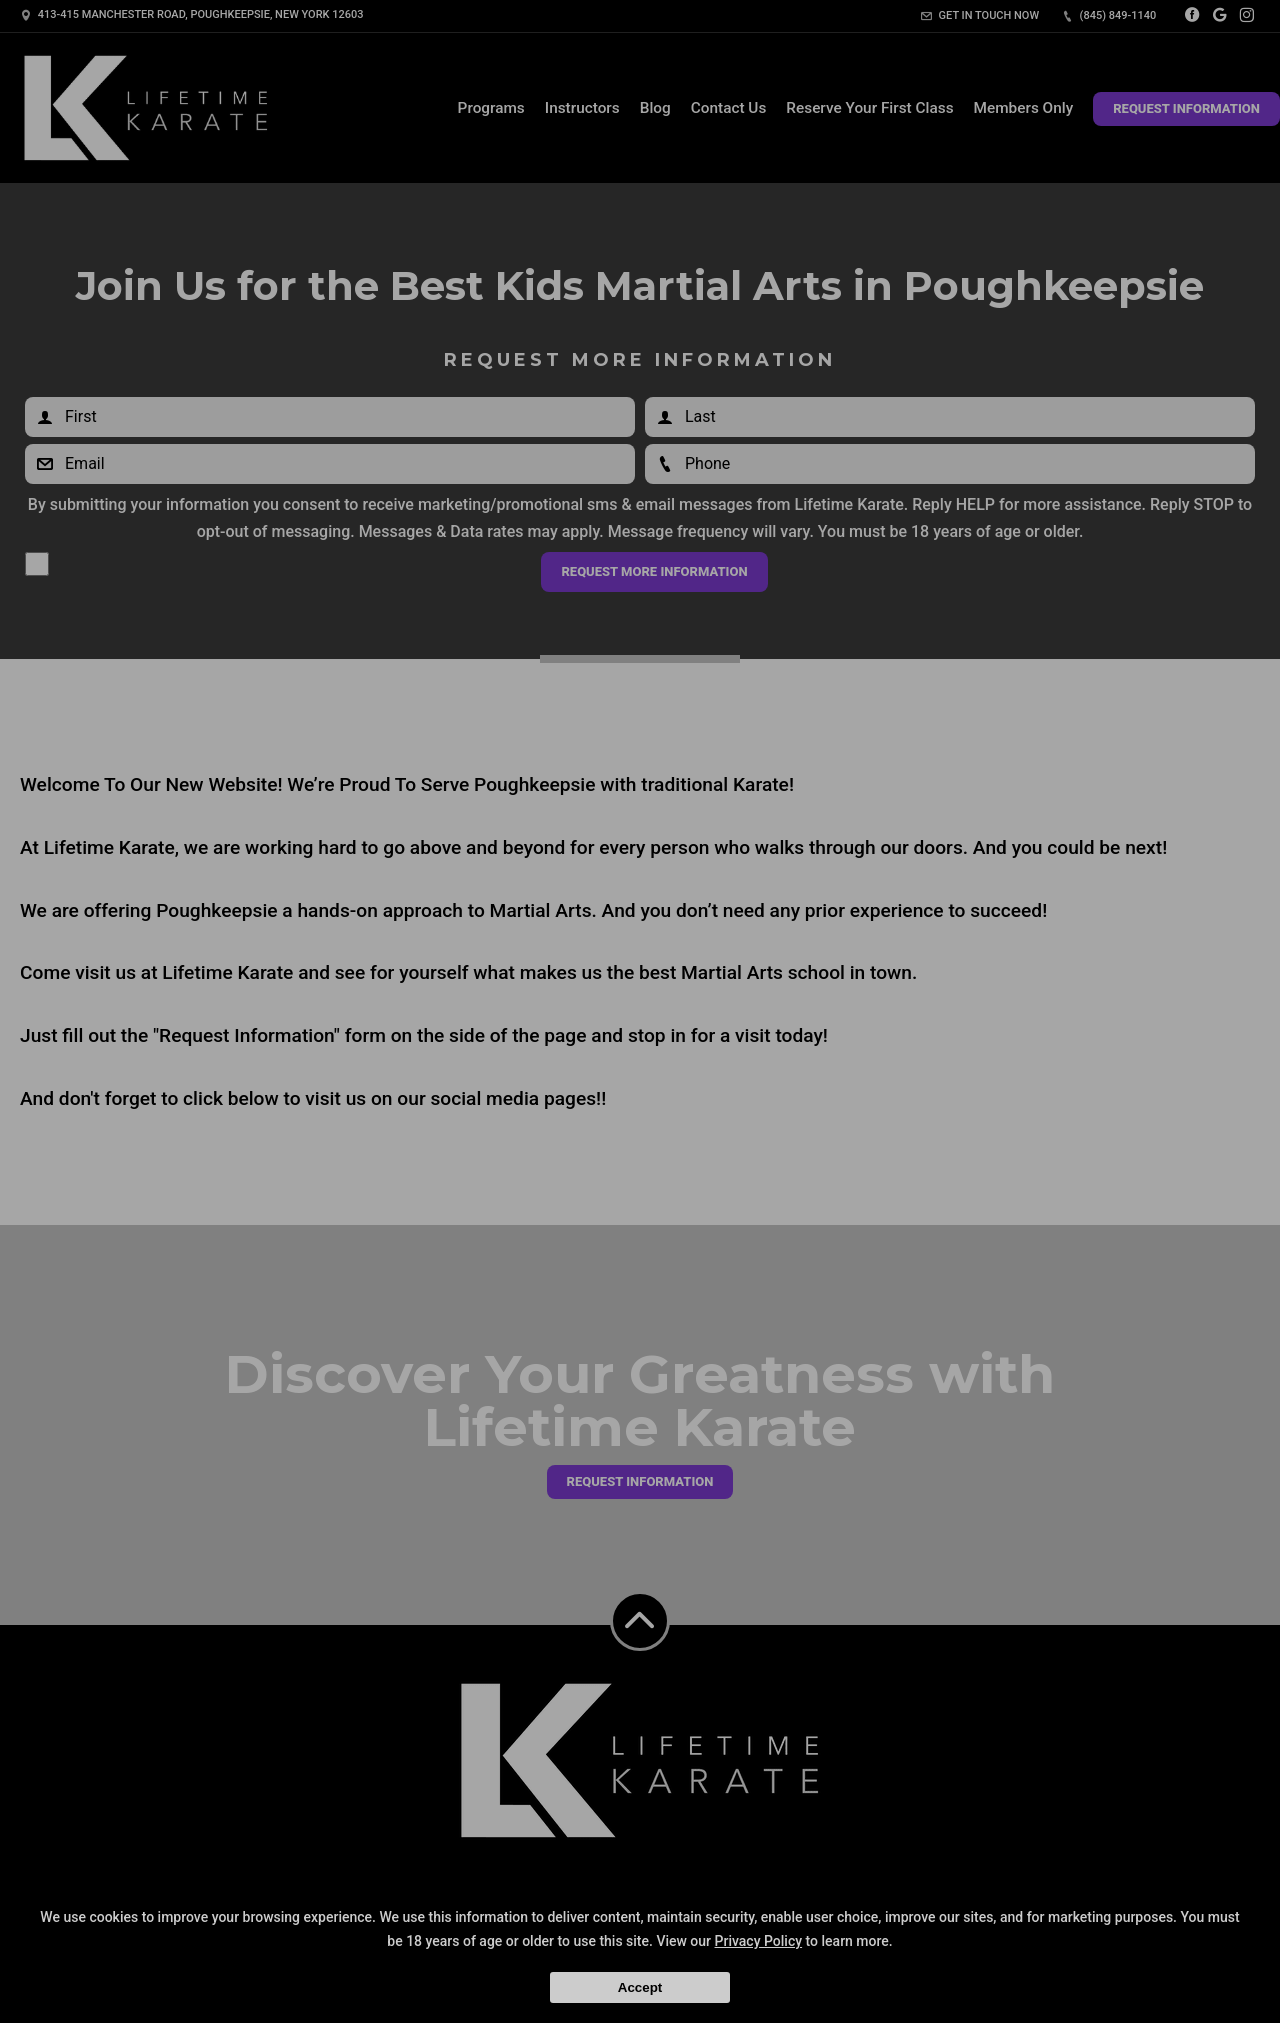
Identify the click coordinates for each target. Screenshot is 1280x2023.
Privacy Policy (759, 1941)
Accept (640, 1987)
